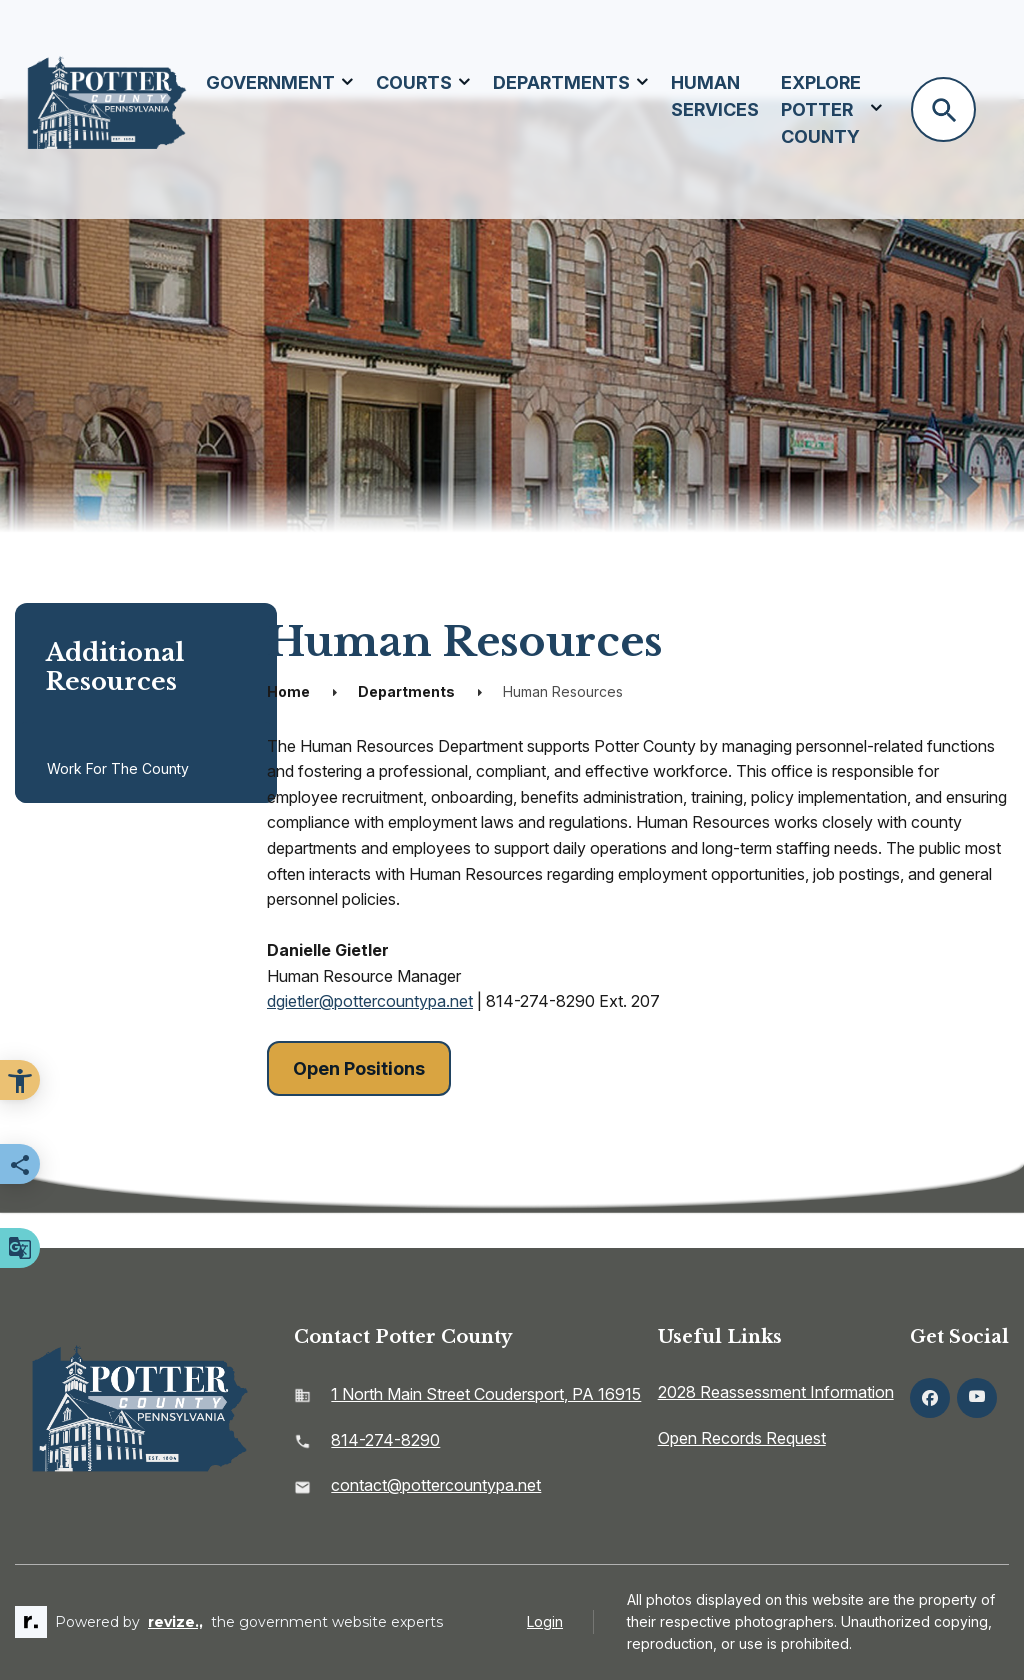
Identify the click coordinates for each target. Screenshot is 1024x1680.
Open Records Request (742, 1438)
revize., (175, 1622)
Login (545, 1621)
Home (288, 691)
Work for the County (118, 768)
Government (270, 82)
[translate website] (20, 1248)
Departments (561, 82)
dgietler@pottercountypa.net (370, 1001)
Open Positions (359, 1068)
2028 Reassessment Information (776, 1392)
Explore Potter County (821, 109)
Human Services (715, 96)
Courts (414, 82)
